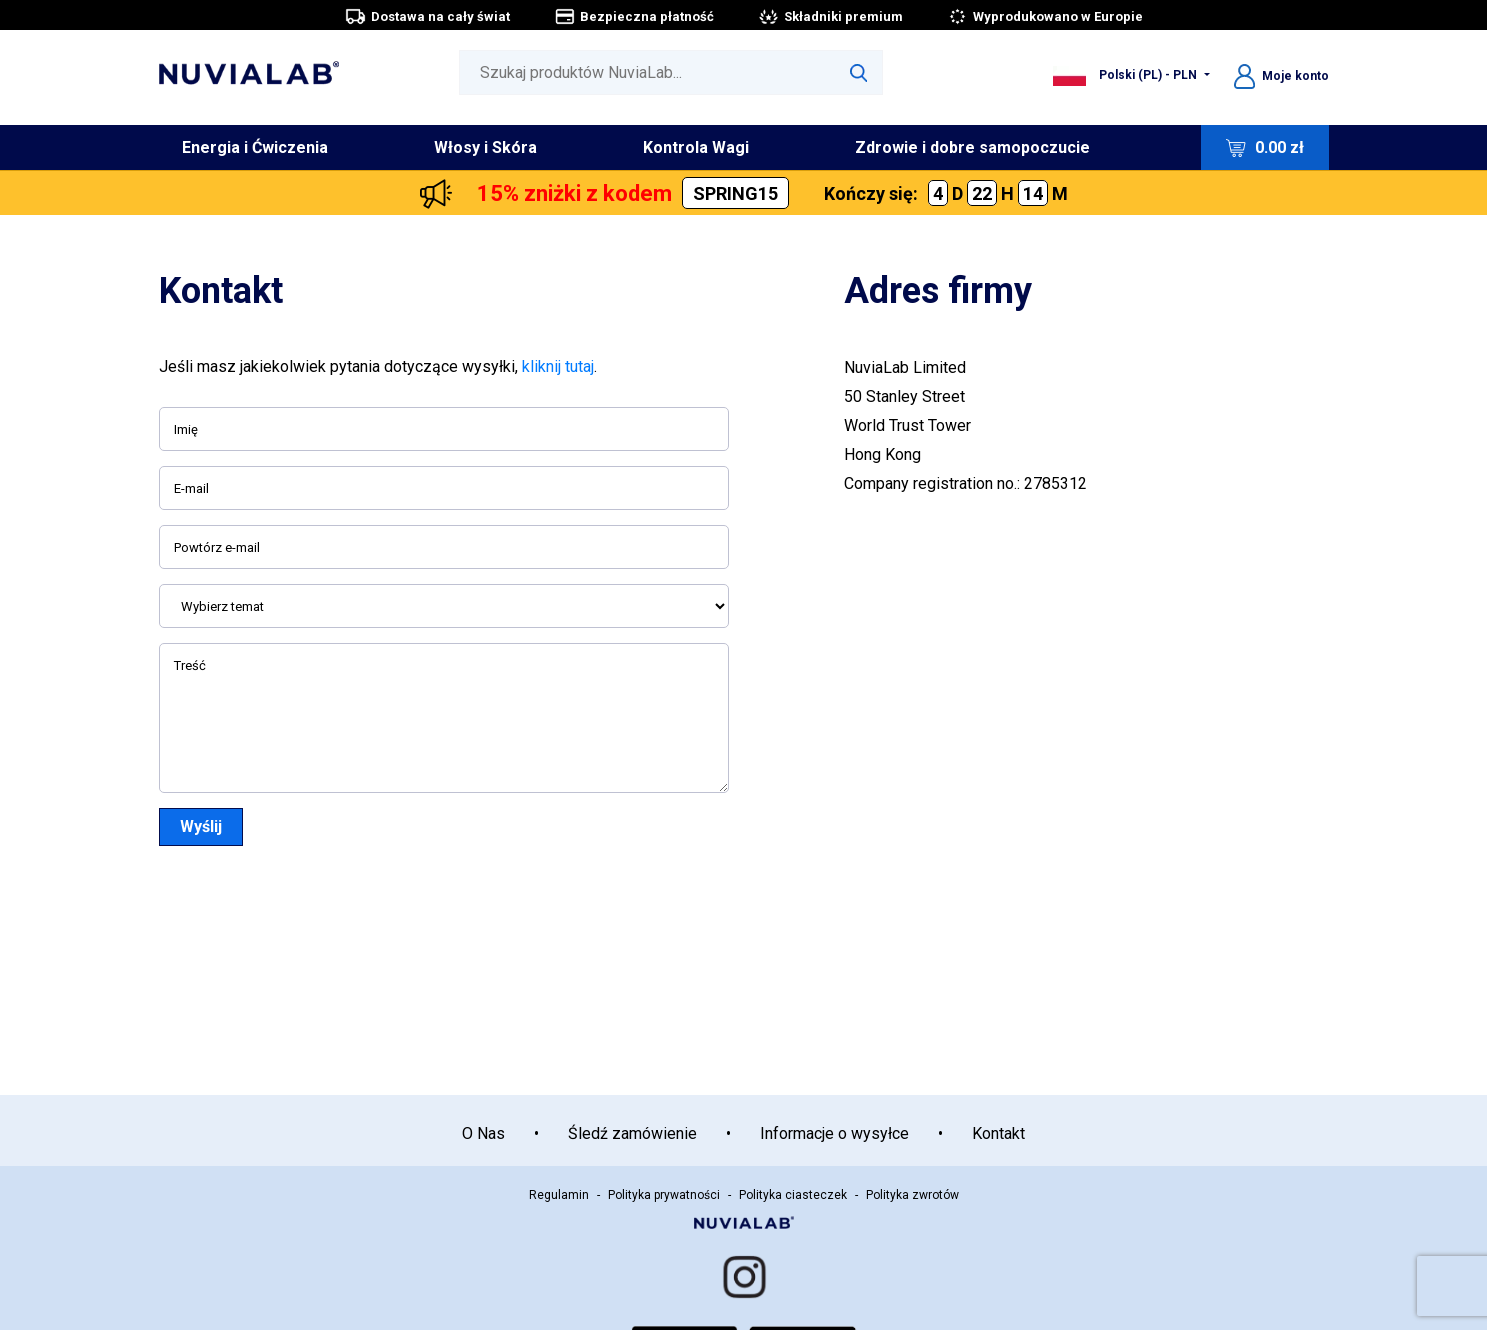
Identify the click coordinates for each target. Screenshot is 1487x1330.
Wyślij (201, 826)
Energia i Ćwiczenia (255, 147)
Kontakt (998, 1133)
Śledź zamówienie (632, 1133)
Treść (190, 665)
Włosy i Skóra (485, 147)
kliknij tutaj (558, 366)
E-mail (191, 488)
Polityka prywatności (664, 1195)
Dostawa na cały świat (427, 16)
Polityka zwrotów (912, 1195)
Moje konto (1281, 76)
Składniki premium (830, 16)
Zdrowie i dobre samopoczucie (972, 147)
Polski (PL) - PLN (1126, 75)
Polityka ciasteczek (793, 1195)
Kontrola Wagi (696, 147)
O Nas (483, 1133)
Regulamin (559, 1195)
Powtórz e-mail (217, 547)
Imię (186, 429)
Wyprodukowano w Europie (1045, 16)
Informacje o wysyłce (834, 1133)
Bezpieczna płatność (634, 16)
